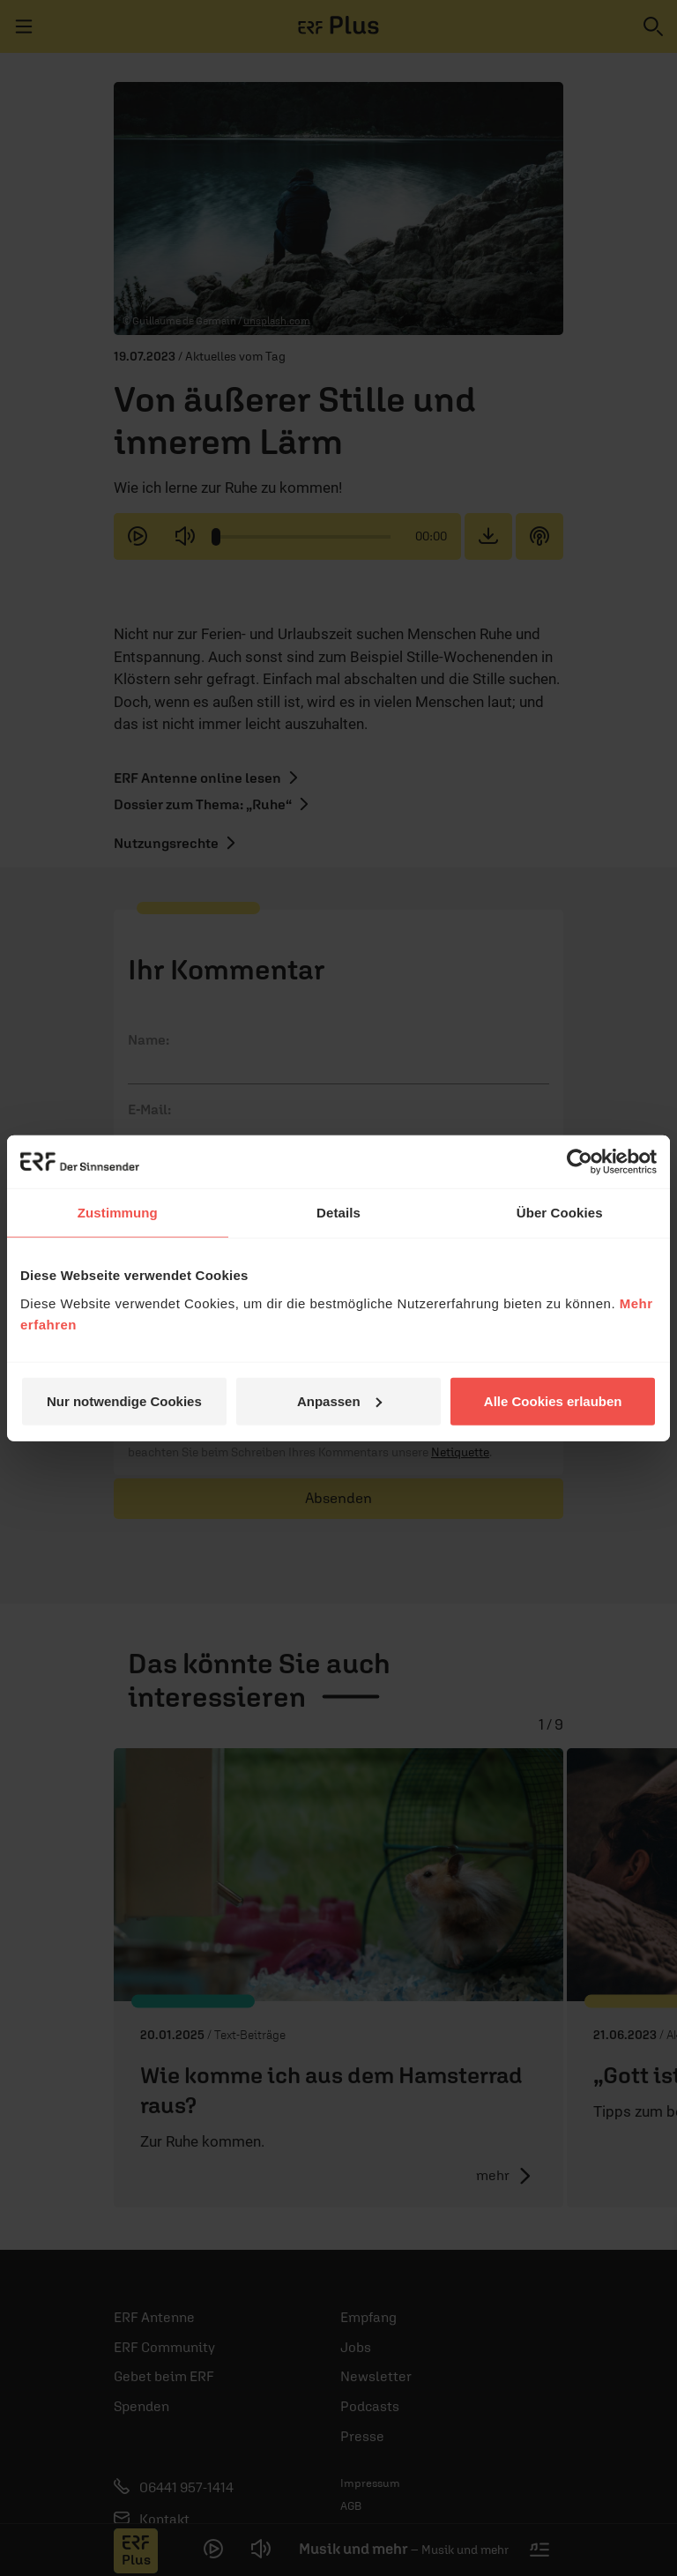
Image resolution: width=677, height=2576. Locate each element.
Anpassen (339, 1400)
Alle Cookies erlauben (553, 1400)
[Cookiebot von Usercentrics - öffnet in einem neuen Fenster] (579, 1162)
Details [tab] (338, 1212)
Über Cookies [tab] (560, 1212)
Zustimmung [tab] (118, 1212)
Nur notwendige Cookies (124, 1400)
